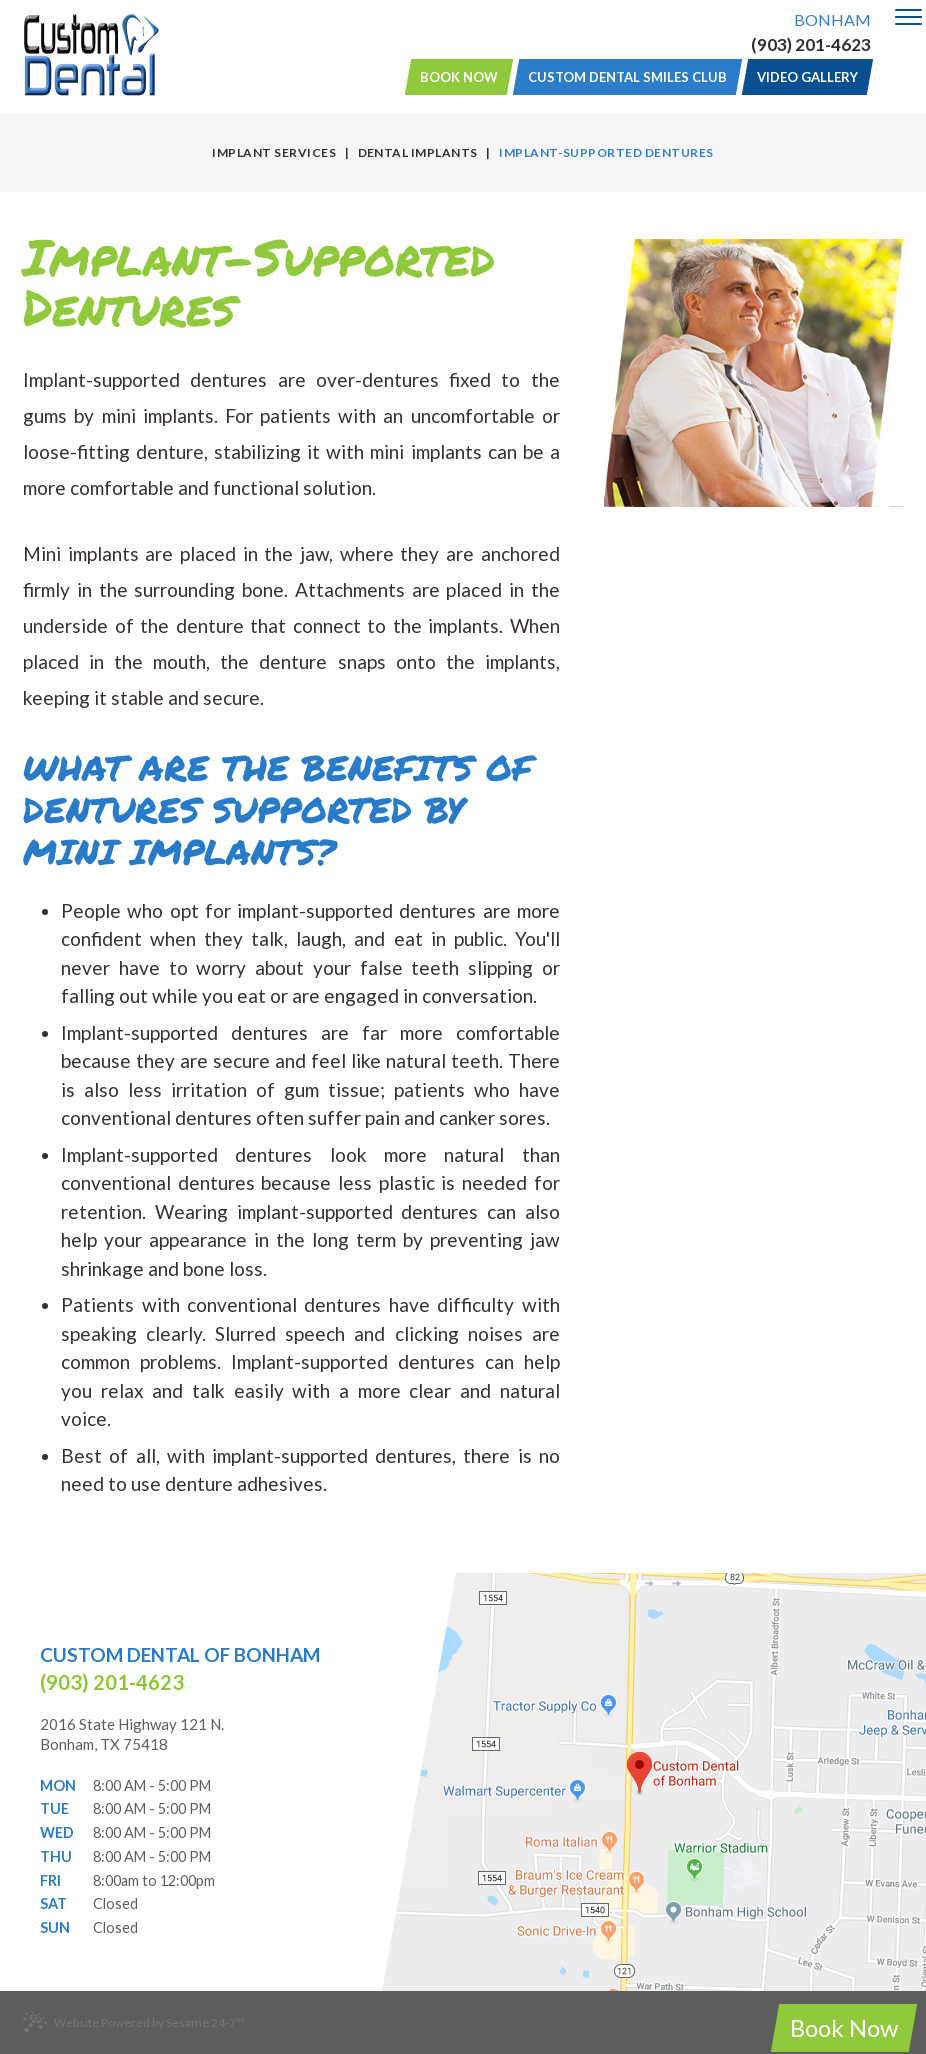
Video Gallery (807, 77)
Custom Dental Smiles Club (627, 77)
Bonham (832, 20)
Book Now (459, 77)
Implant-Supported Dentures (606, 152)
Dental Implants (418, 152)
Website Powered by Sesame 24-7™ (134, 2022)
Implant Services (274, 152)
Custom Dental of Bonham (180, 1654)
